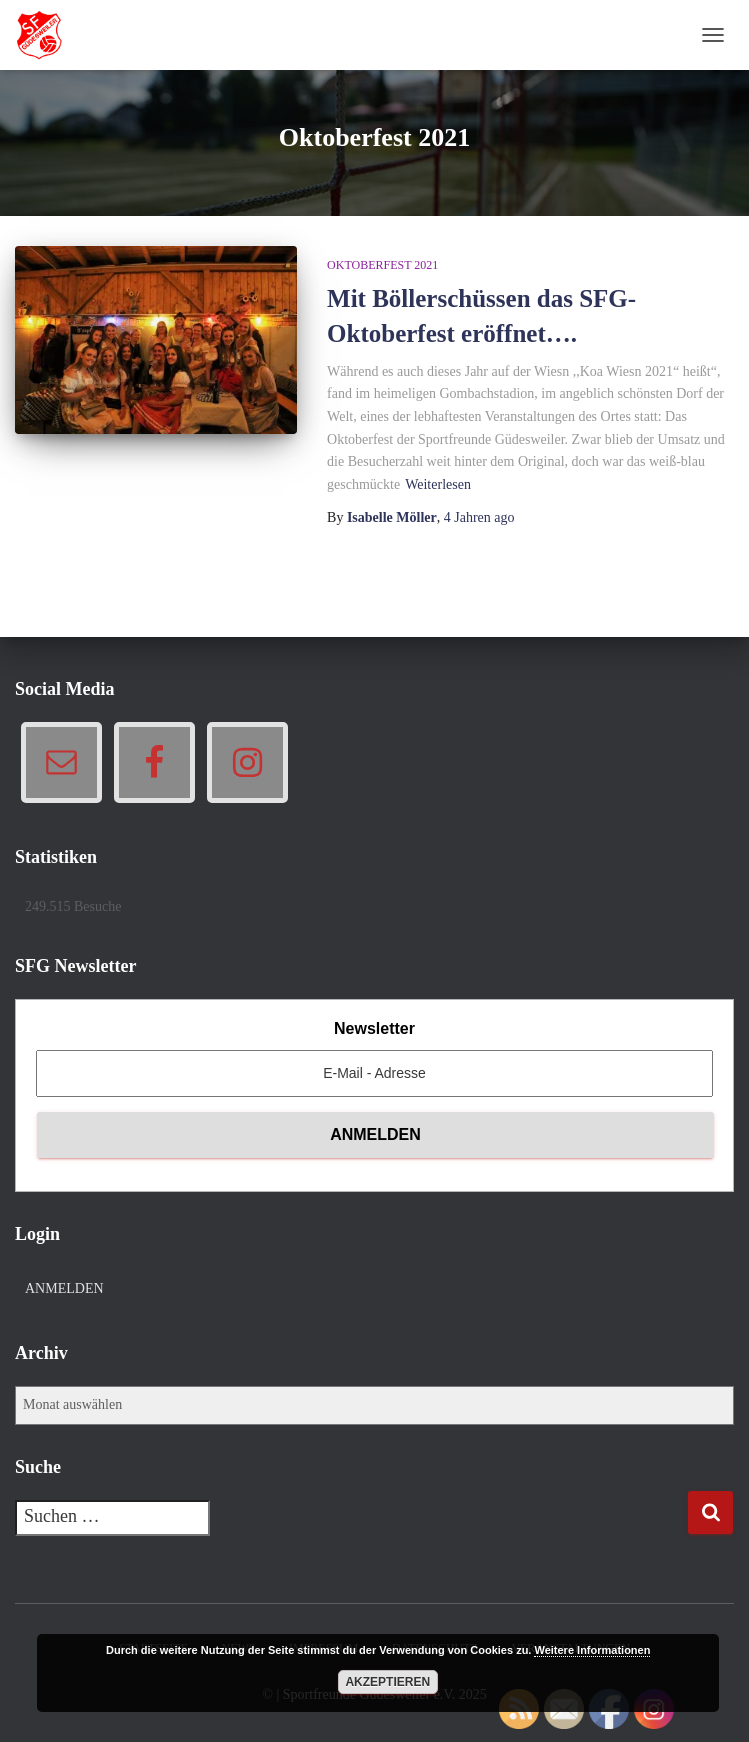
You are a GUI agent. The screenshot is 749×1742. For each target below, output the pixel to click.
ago (479, 517)
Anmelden (64, 1288)
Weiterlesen (438, 484)
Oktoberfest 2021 (382, 265)
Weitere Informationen (592, 1650)
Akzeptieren (387, 1682)
